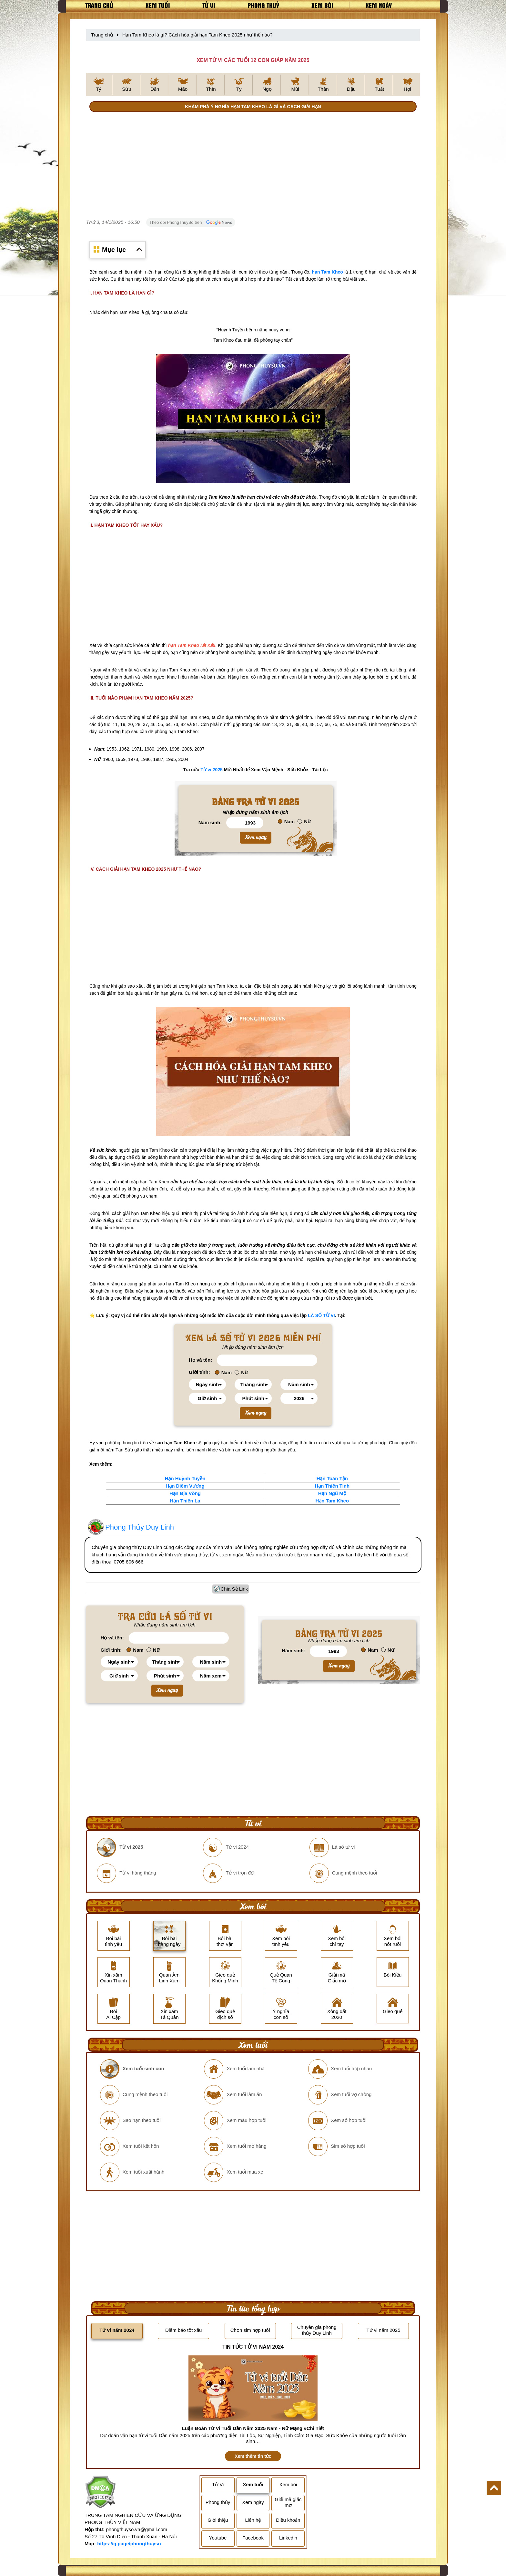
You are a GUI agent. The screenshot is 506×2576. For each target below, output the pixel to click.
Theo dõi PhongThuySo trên (190, 222)
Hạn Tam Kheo (332, 1500)
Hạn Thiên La (185, 1500)
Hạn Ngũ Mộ (332, 1493)
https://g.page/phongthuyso (129, 2543)
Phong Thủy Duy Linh (139, 1527)
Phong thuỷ (263, 5)
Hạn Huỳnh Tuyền (185, 1478)
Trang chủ (99, 5)
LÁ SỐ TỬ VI (321, 1315)
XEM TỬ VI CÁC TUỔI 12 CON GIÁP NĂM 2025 (253, 60)
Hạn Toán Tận (332, 1478)
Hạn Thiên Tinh (332, 1486)
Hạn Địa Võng (185, 1493)
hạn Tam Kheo (327, 272)
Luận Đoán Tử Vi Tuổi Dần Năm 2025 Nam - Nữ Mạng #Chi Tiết (253, 2428)
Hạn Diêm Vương (185, 1486)
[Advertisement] (253, 166)
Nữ (304, 821)
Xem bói (322, 5)
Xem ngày (379, 5)
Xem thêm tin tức (253, 2456)
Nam (286, 821)
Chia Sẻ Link (234, 1589)
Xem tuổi (158, 5)
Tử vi (208, 5)
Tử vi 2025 (212, 769)
